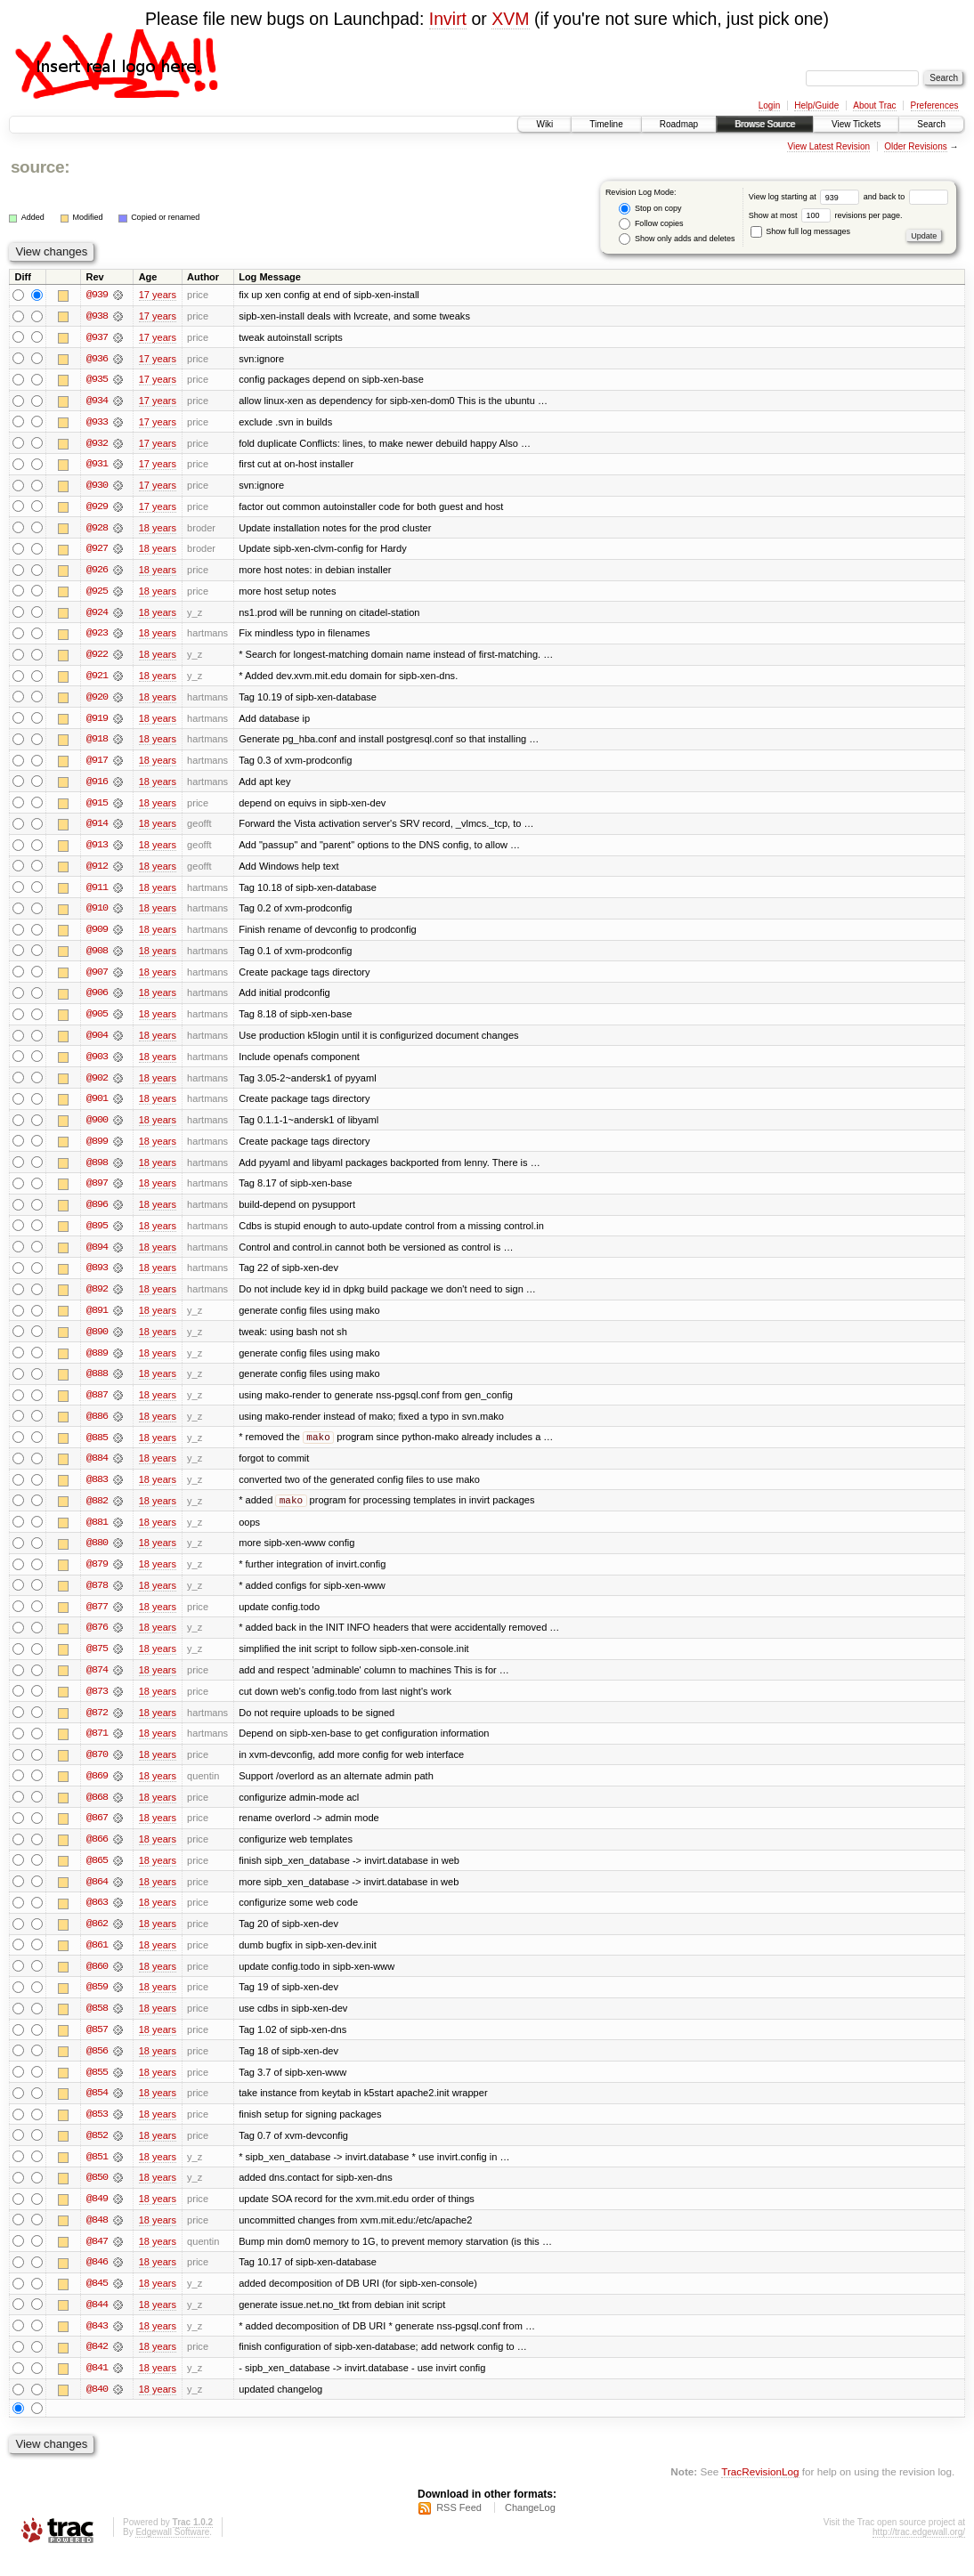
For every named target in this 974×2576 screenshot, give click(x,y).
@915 (97, 807)
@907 (97, 978)
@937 (97, 337)
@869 (97, 1790)
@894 (97, 1256)
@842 (97, 2367)
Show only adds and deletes (677, 239)
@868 (97, 1811)
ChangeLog (530, 2528)
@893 (97, 1277)
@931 (97, 465)
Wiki (544, 124)
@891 (97, 1320)
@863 (97, 1918)
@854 (97, 2110)
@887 (97, 1405)
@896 (97, 1213)
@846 (97, 2281)
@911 (97, 893)
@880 (97, 1555)
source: (40, 167)
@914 (97, 829)
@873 (97, 1704)
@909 (97, 935)
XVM (510, 18)
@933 (97, 423)
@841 (97, 2388)
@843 (97, 2345)
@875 (97, 1662)
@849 (97, 2217)
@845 (97, 2303)
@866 (97, 1854)
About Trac (874, 105)
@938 (97, 316)
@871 (97, 1747)
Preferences (935, 105)
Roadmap (679, 124)
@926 (97, 572)
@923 (97, 636)
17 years (157, 294)
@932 (97, 444)
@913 (97, 850)
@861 (97, 1961)
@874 (97, 1683)
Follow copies (651, 224)
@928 (97, 529)
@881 (97, 1534)
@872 (97, 1726)
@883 (97, 1491)
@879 (97, 1576)
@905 (97, 1021)
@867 (97, 1833)
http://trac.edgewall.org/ (919, 2552)
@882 (97, 1512)
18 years (157, 529)
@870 (97, 1769)
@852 (97, 2153)
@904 (97, 1042)
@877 (97, 1619)
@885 (97, 1448)
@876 (97, 1640)
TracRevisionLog (760, 2492)
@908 (97, 957)
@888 (97, 1384)
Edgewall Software (172, 2552)
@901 (97, 1106)
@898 (97, 1170)
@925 (97, 594)
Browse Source (765, 124)
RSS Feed (459, 2528)
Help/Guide (816, 105)
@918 (97, 743)
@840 (97, 2409)
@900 (97, 1128)
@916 (97, 786)
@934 (97, 401)
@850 (97, 2196)
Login (769, 105)
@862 (97, 1939)
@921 (97, 679)
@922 (97, 658)
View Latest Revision (828, 146)
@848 (97, 2239)
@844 (97, 2324)
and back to (906, 196)
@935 (97, 380)
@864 (97, 1897)
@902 (97, 1085)
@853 (97, 2132)
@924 (97, 615)
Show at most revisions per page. (826, 215)
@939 (97, 295)
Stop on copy (650, 209)
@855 (97, 2089)
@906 (97, 999)
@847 (97, 2260)
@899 (97, 1149)
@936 (97, 359)
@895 (97, 1234)
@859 (97, 2004)
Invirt (448, 18)
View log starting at (806, 196)
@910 (97, 914)
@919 (97, 722)
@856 (97, 2068)
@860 (97, 1982)
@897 (97, 1192)
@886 (97, 1427)
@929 (97, 508)
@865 (97, 1875)
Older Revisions (915, 146)
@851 (97, 2174)
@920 (97, 700)
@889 (97, 1363)
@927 (97, 551)
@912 (97, 871)
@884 (97, 1469)
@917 (97, 764)
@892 (97, 1299)
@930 (97, 487)
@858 (97, 2025)
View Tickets (856, 124)
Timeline (605, 124)
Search (931, 124)
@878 (97, 1598)
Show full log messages (800, 231)
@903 (97, 1064)
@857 (97, 2046)
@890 (97, 1341)
